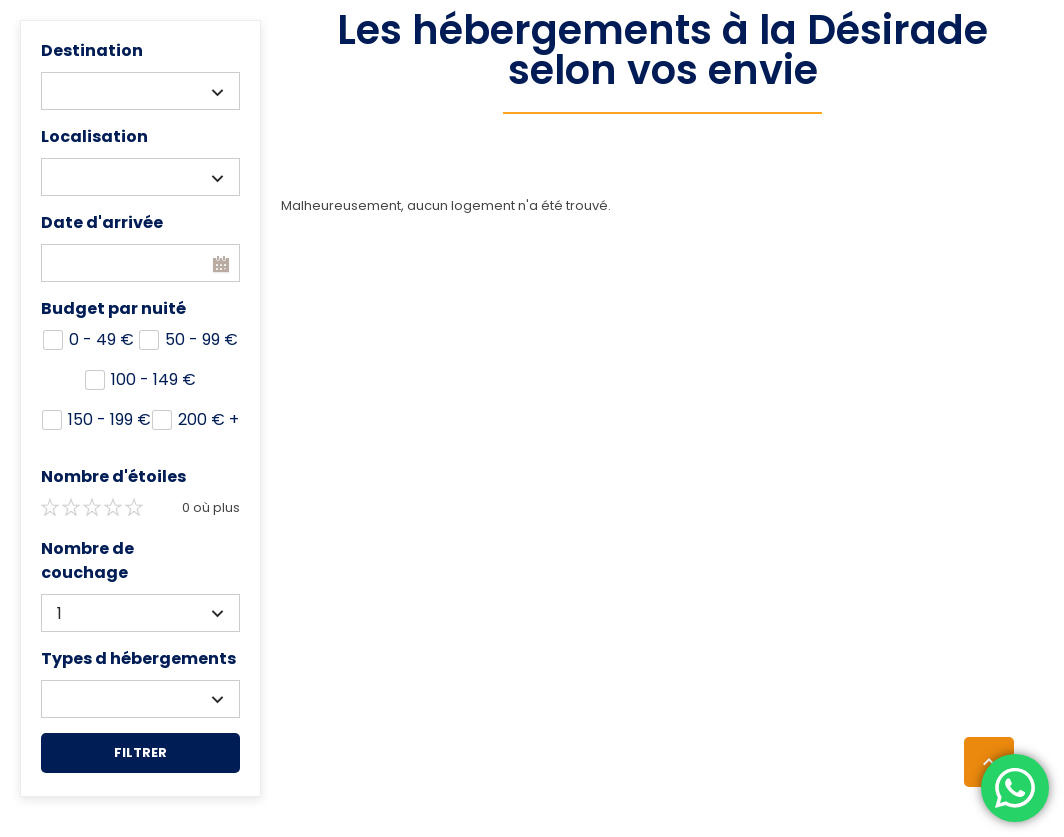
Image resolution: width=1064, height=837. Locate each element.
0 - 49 (101, 340)
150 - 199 (109, 420)
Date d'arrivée (102, 222)
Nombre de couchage (87, 560)
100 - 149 (153, 380)
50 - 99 (201, 340)
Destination (92, 50)
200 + (208, 420)
